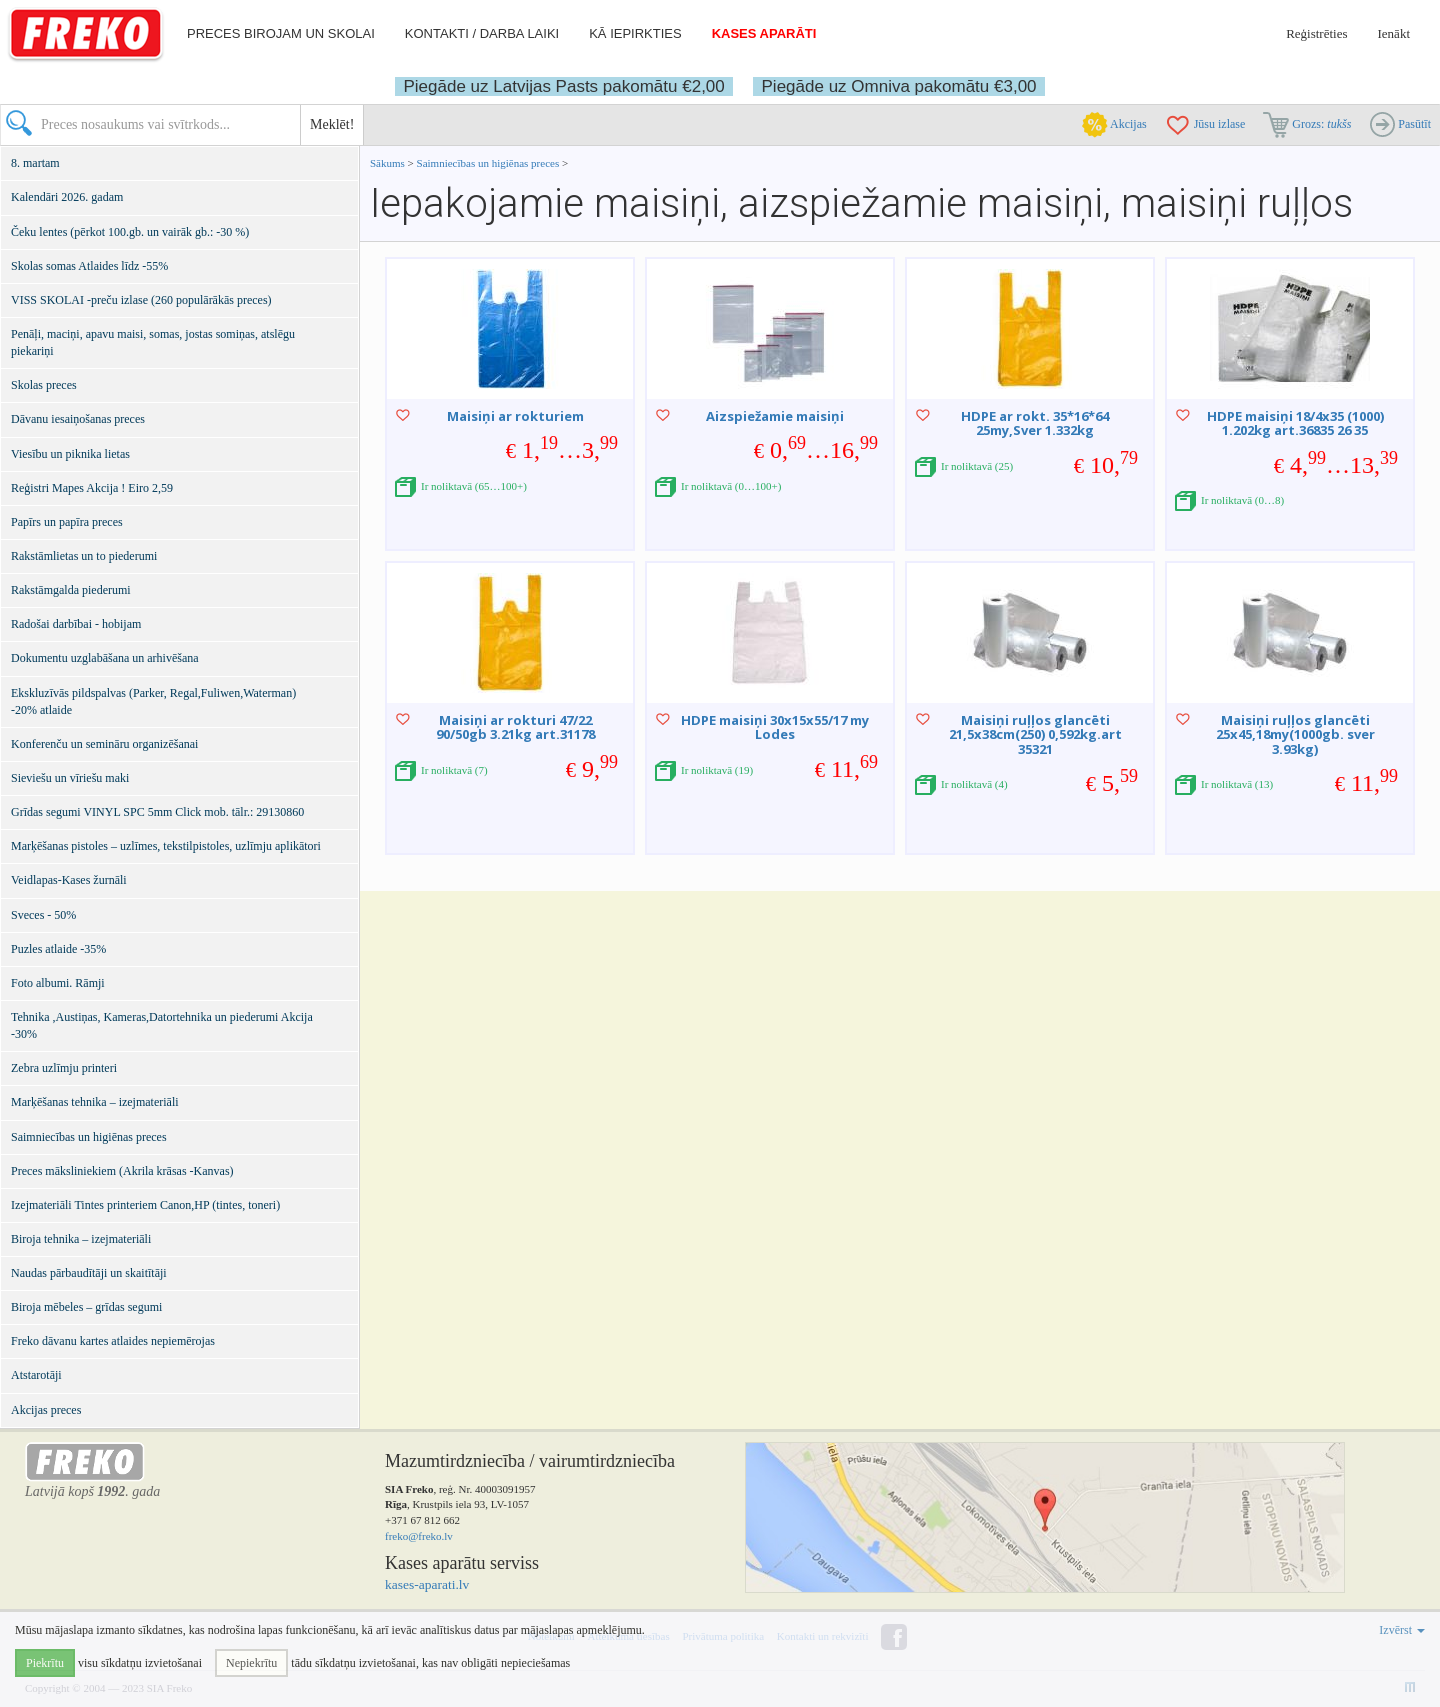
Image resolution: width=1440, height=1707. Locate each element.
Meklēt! (332, 124)
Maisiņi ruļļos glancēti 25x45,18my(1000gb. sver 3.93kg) (1295, 734)
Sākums (387, 163)
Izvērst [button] (1402, 1630)
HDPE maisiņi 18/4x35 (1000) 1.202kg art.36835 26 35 (1295, 423)
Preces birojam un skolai (281, 33)
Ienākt (1394, 33)
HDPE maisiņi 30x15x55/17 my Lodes (775, 727)
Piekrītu (45, 1663)
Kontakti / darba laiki (482, 33)
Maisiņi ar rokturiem (515, 416)
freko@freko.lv (419, 1536)
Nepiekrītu (251, 1663)
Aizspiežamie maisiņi (775, 416)
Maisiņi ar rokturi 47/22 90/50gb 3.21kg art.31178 (515, 727)
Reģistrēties (1316, 33)
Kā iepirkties (635, 33)
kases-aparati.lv (427, 1584)
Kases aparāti (764, 33)
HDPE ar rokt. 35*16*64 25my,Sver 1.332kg (1035, 423)
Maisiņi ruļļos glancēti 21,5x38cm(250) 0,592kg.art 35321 (1035, 734)
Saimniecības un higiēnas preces (488, 163)
